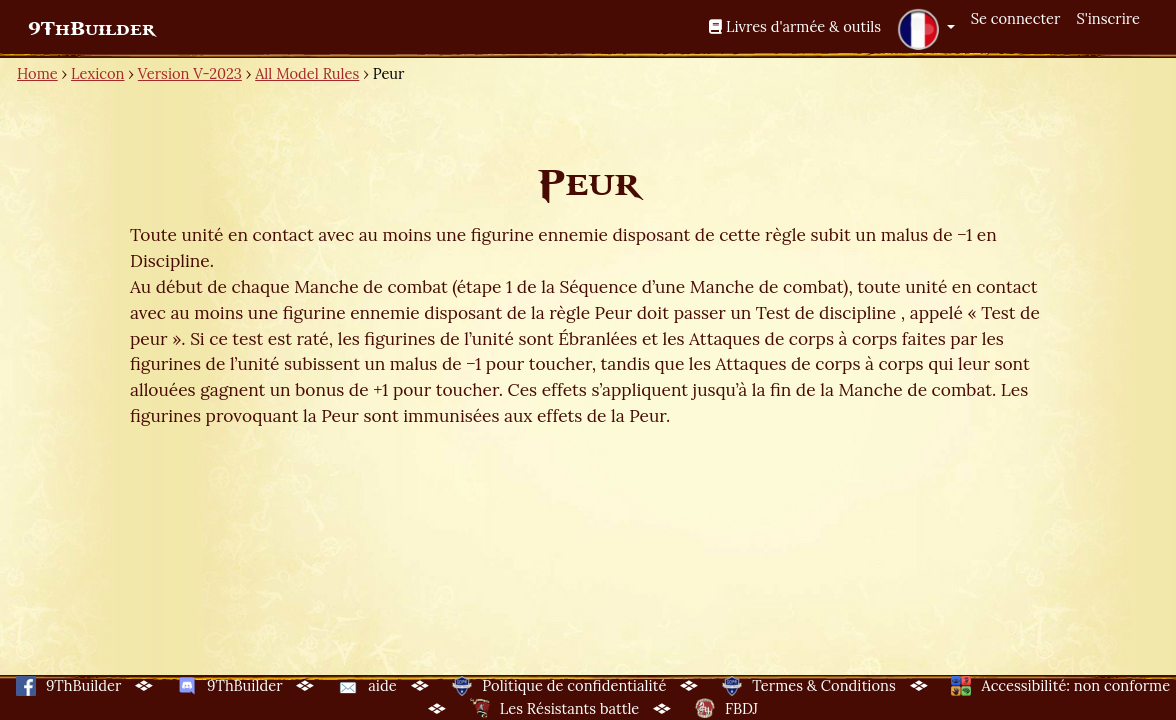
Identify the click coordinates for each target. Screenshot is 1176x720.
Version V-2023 (190, 73)
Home (37, 73)
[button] (926, 29)
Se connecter (1016, 18)
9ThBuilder (91, 29)
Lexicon (97, 73)
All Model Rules (307, 73)
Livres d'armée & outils (795, 26)
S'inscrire (1108, 18)
